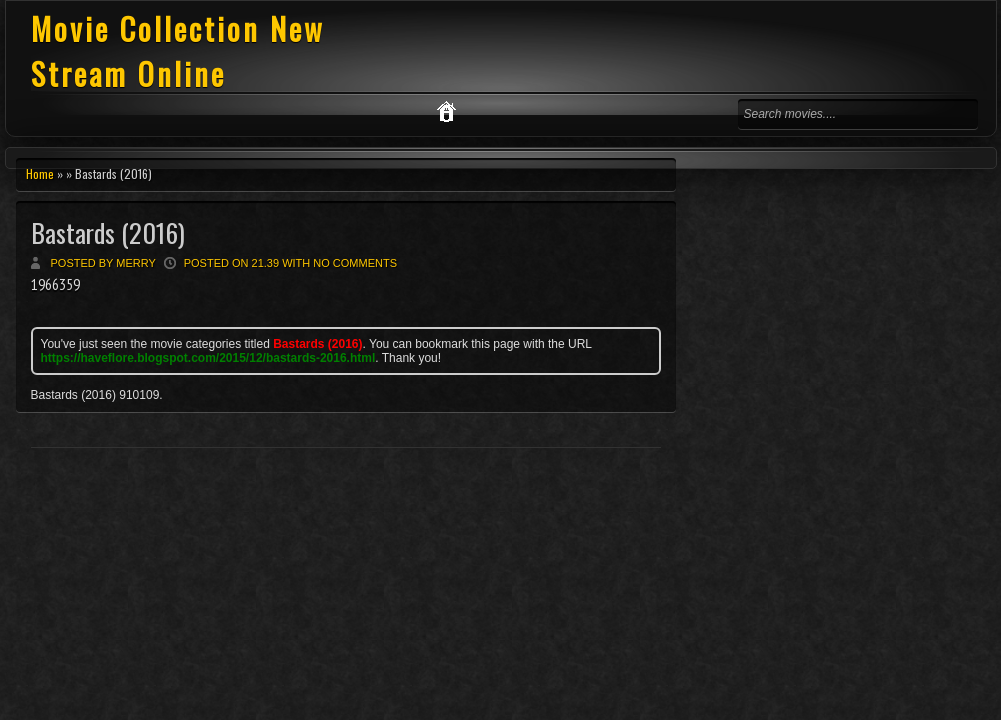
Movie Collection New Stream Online (178, 51)
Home (40, 173)
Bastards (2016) (108, 232)
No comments (355, 263)
